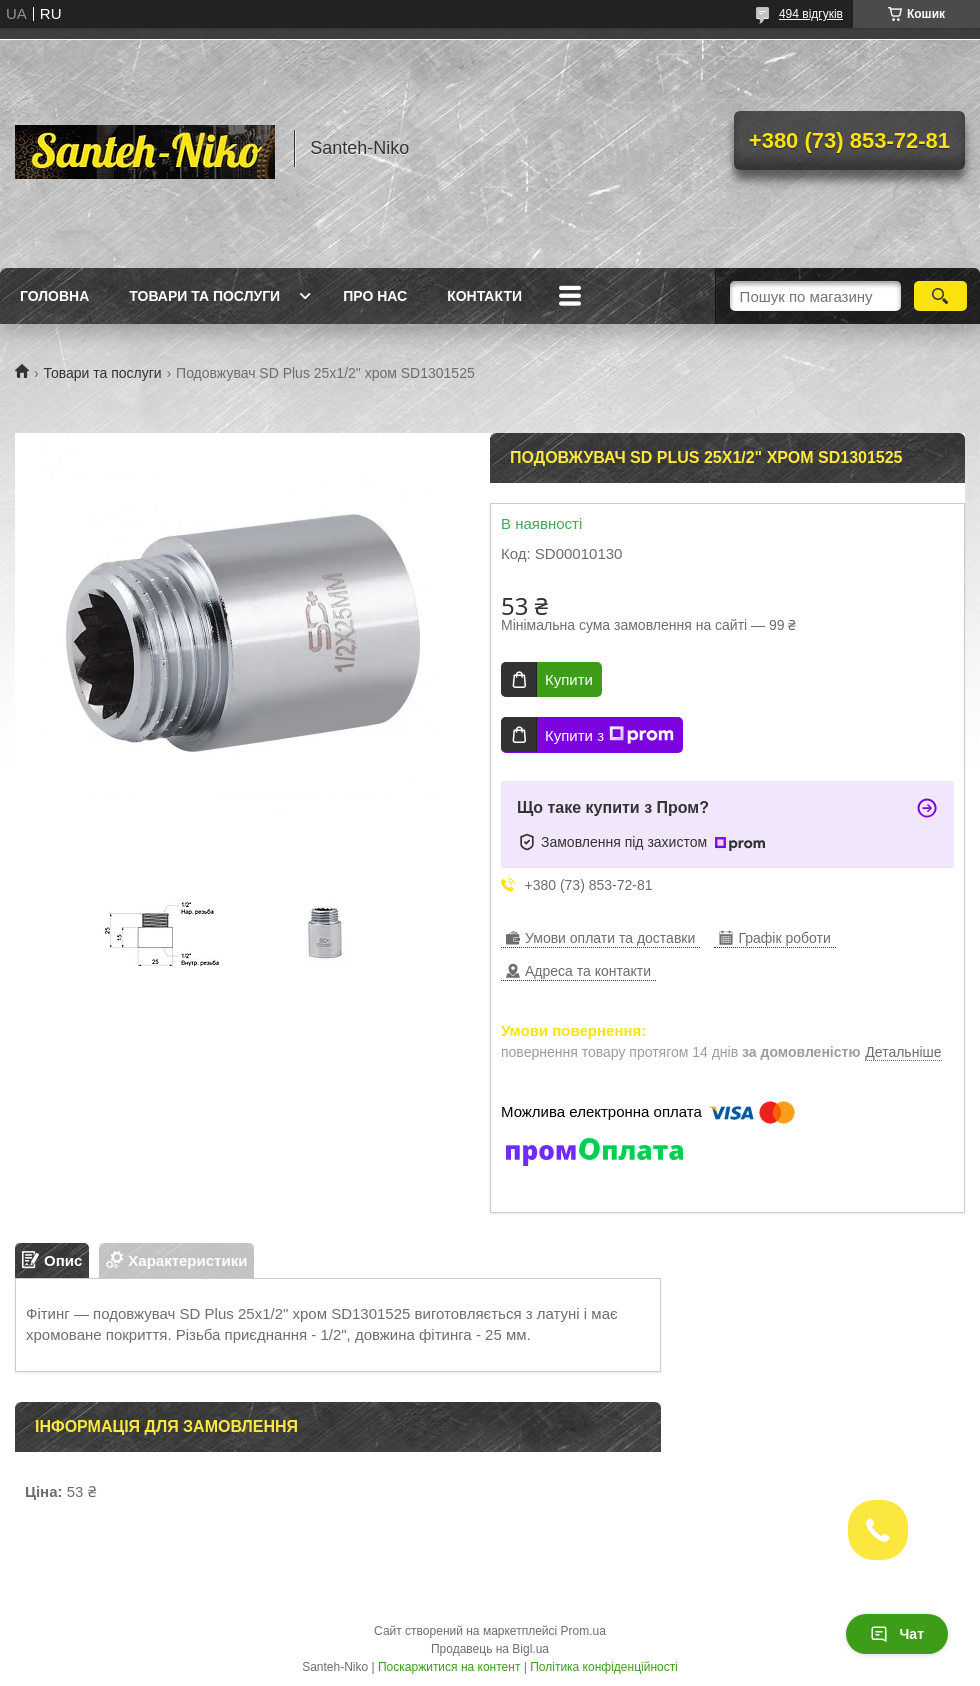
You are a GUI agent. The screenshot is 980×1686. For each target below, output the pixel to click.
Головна (54, 296)
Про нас (375, 296)
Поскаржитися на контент (449, 1667)
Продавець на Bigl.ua (490, 1649)
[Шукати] (940, 296)
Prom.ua (583, 1631)
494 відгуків (811, 14)
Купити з (609, 735)
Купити (569, 679)
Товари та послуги (204, 296)
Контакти (484, 296)
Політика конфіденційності (604, 1667)
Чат (897, 1634)
